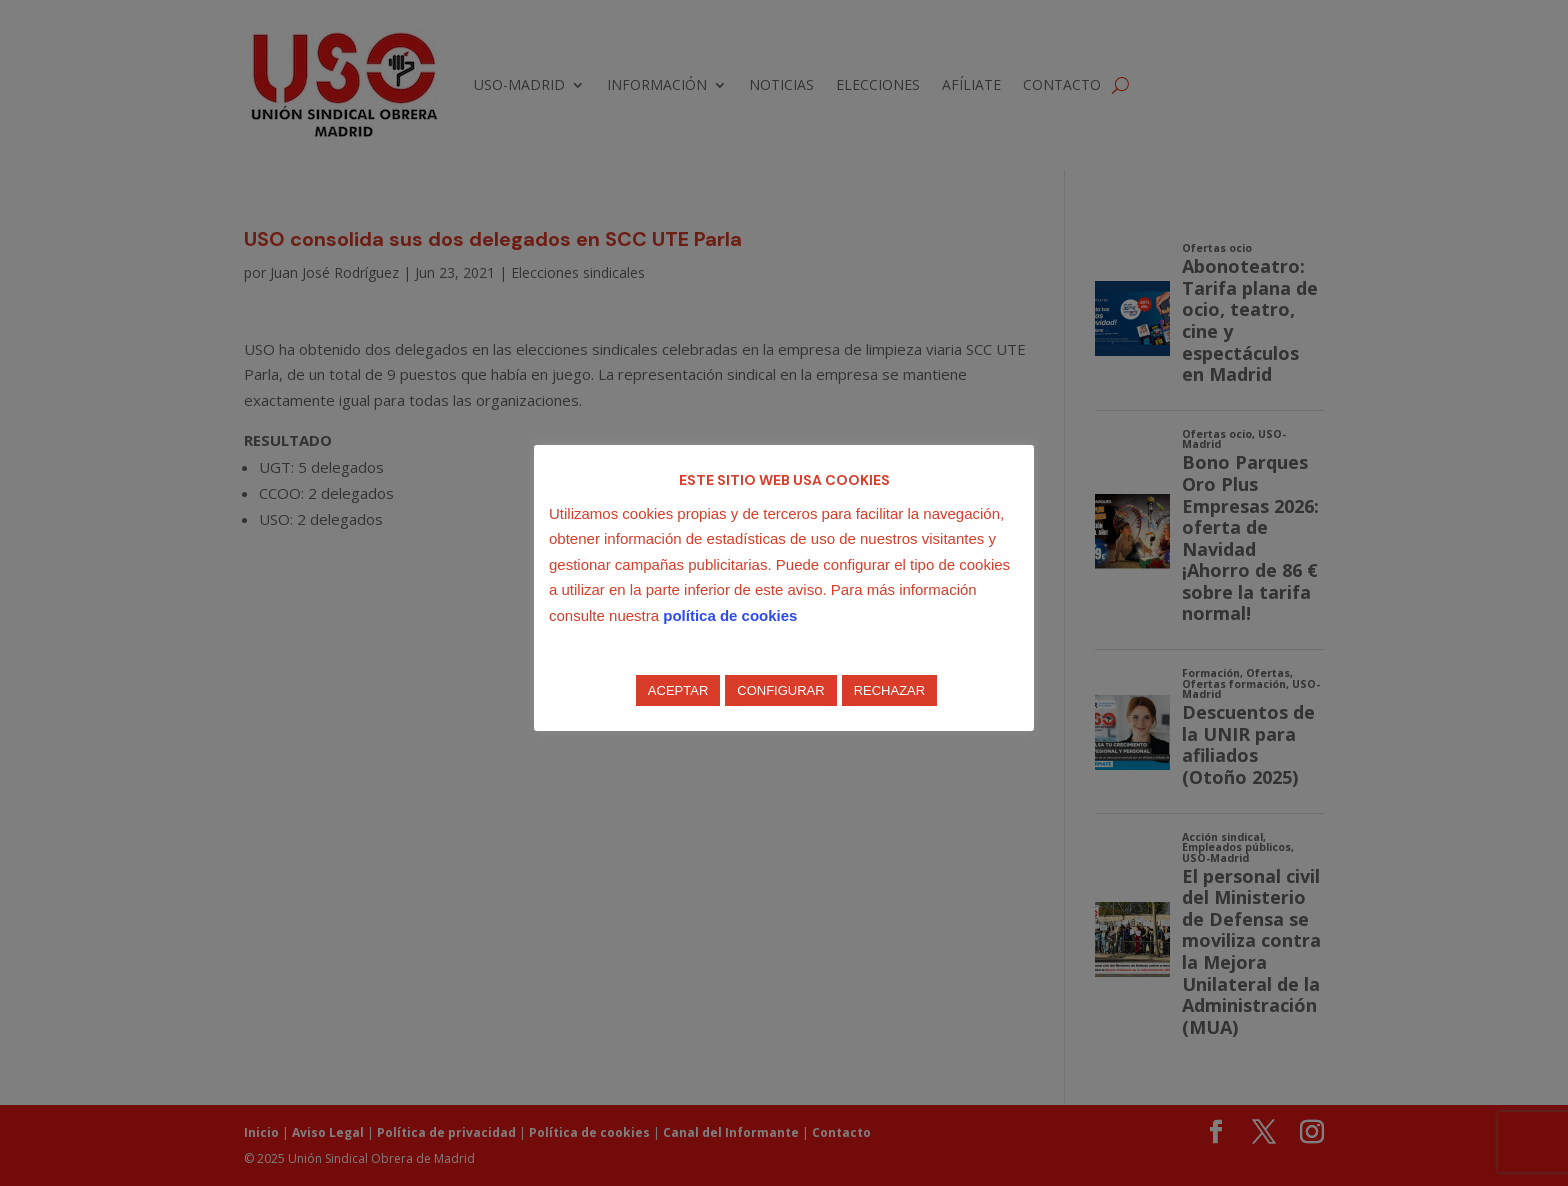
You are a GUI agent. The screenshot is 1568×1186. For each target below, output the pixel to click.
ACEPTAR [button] (678, 690)
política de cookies (730, 615)
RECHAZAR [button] (890, 690)
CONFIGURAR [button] (780, 690)
